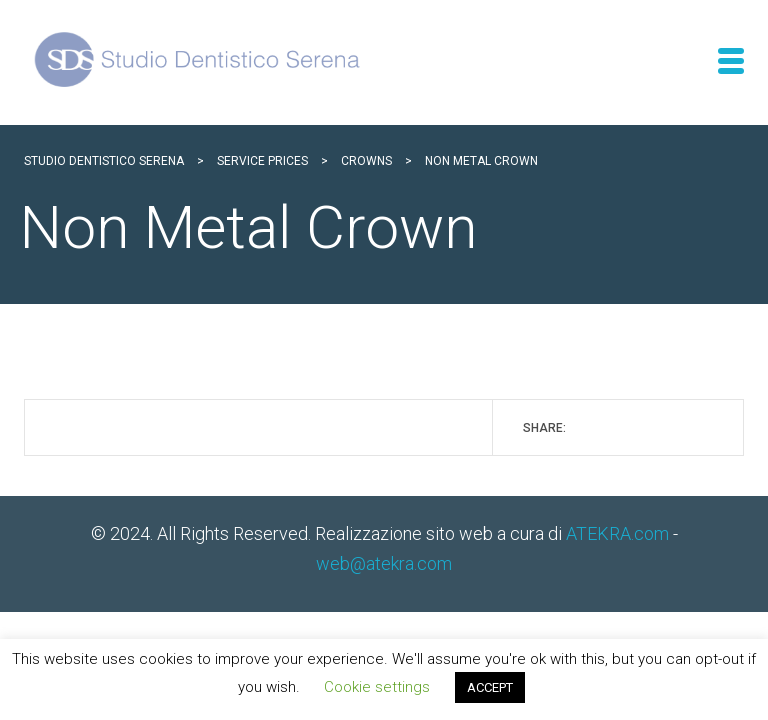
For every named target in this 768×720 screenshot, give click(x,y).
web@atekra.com (384, 563)
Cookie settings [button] (377, 687)
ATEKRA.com (617, 533)
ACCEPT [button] (490, 687)
